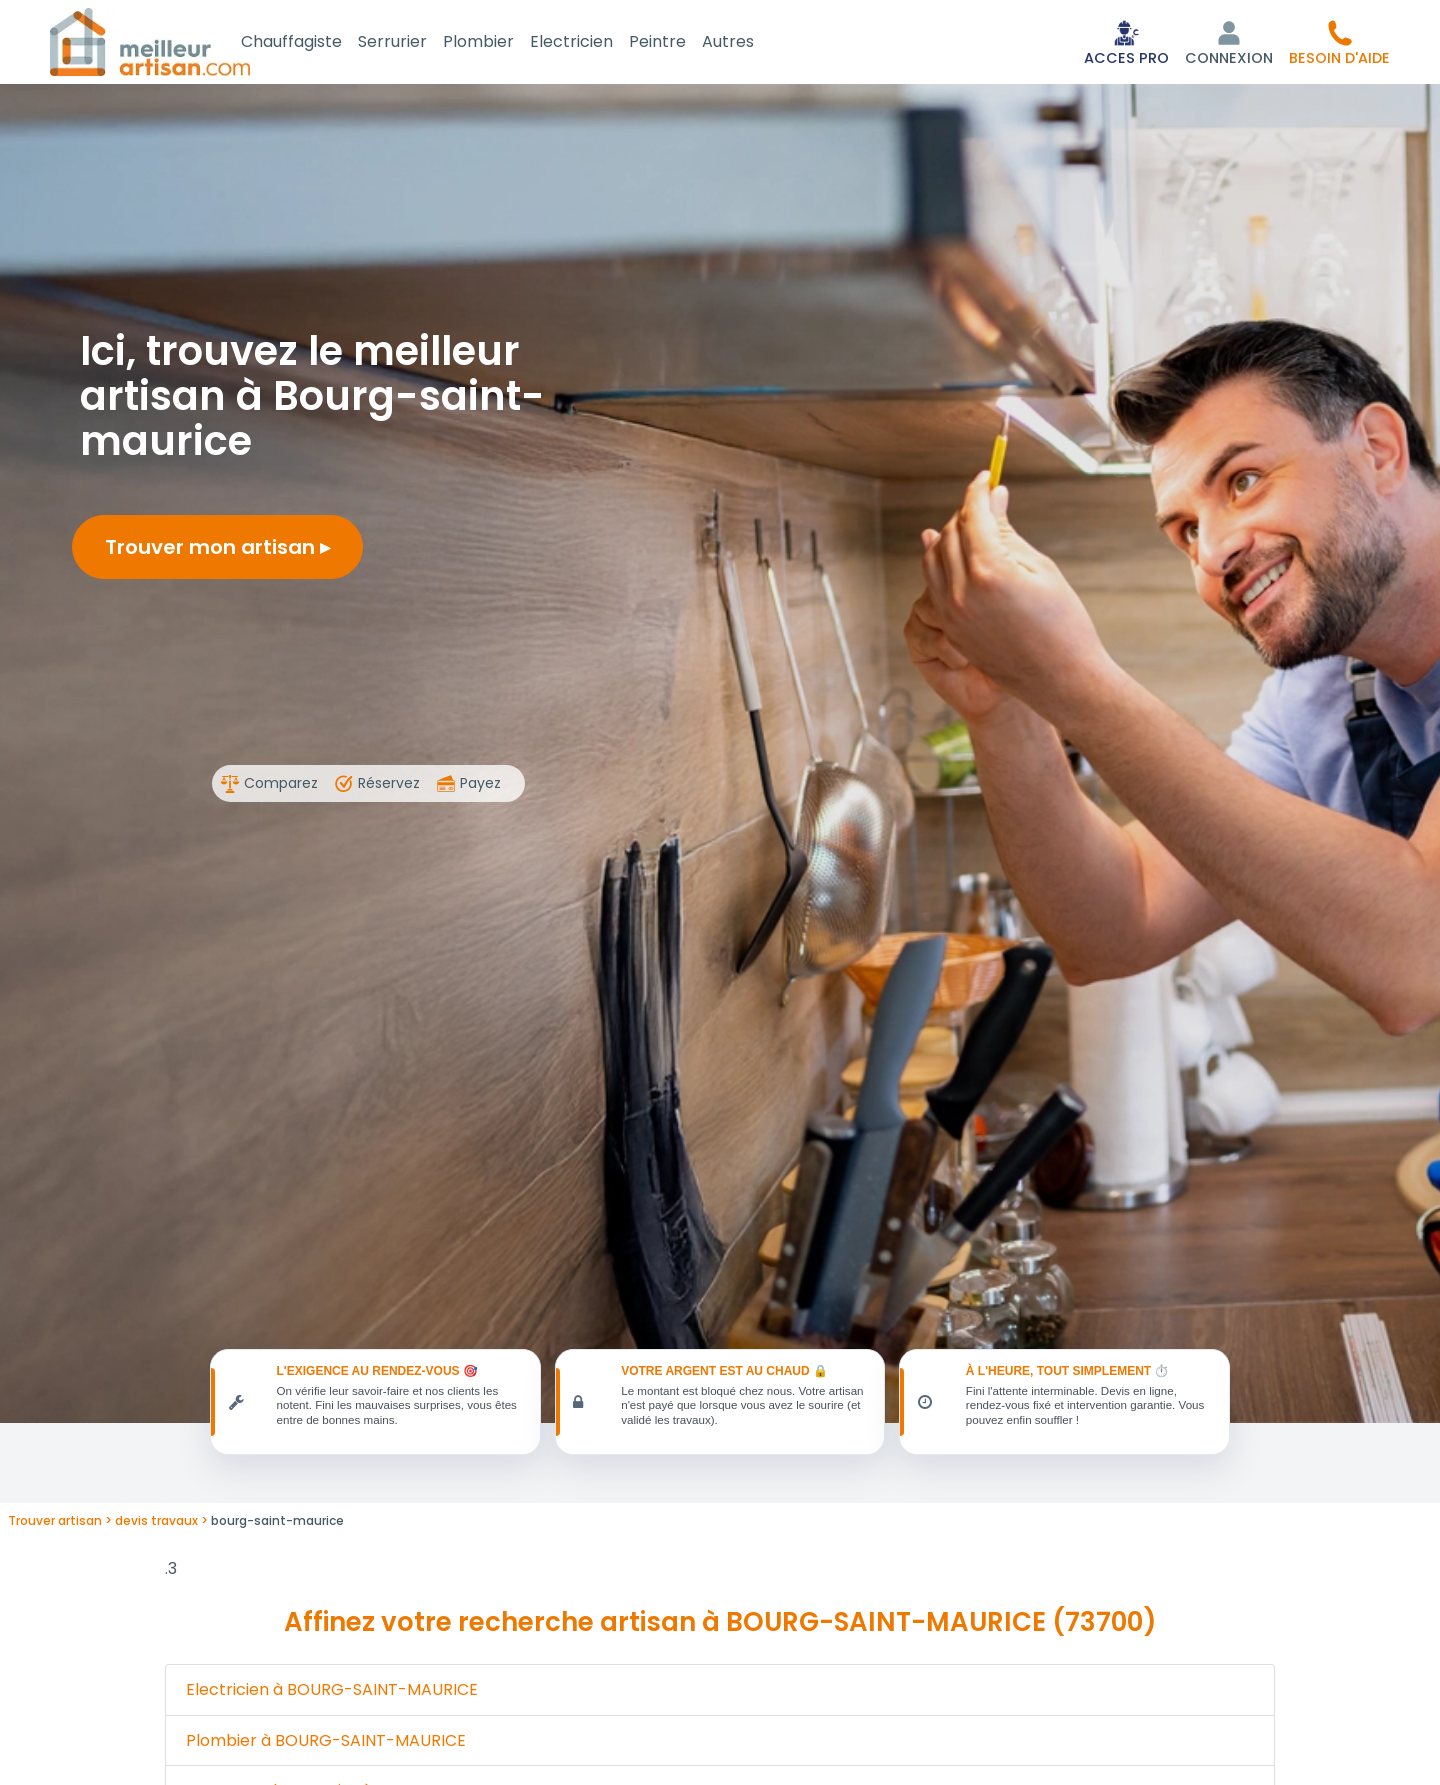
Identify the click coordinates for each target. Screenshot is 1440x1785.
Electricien (595, 43)
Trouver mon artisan (217, 551)
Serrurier (416, 43)
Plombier (502, 43)
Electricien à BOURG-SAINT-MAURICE (332, 1699)
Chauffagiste (315, 43)
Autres (752, 43)
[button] (1339, 44)
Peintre (681, 43)
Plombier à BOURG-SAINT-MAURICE (326, 1750)
